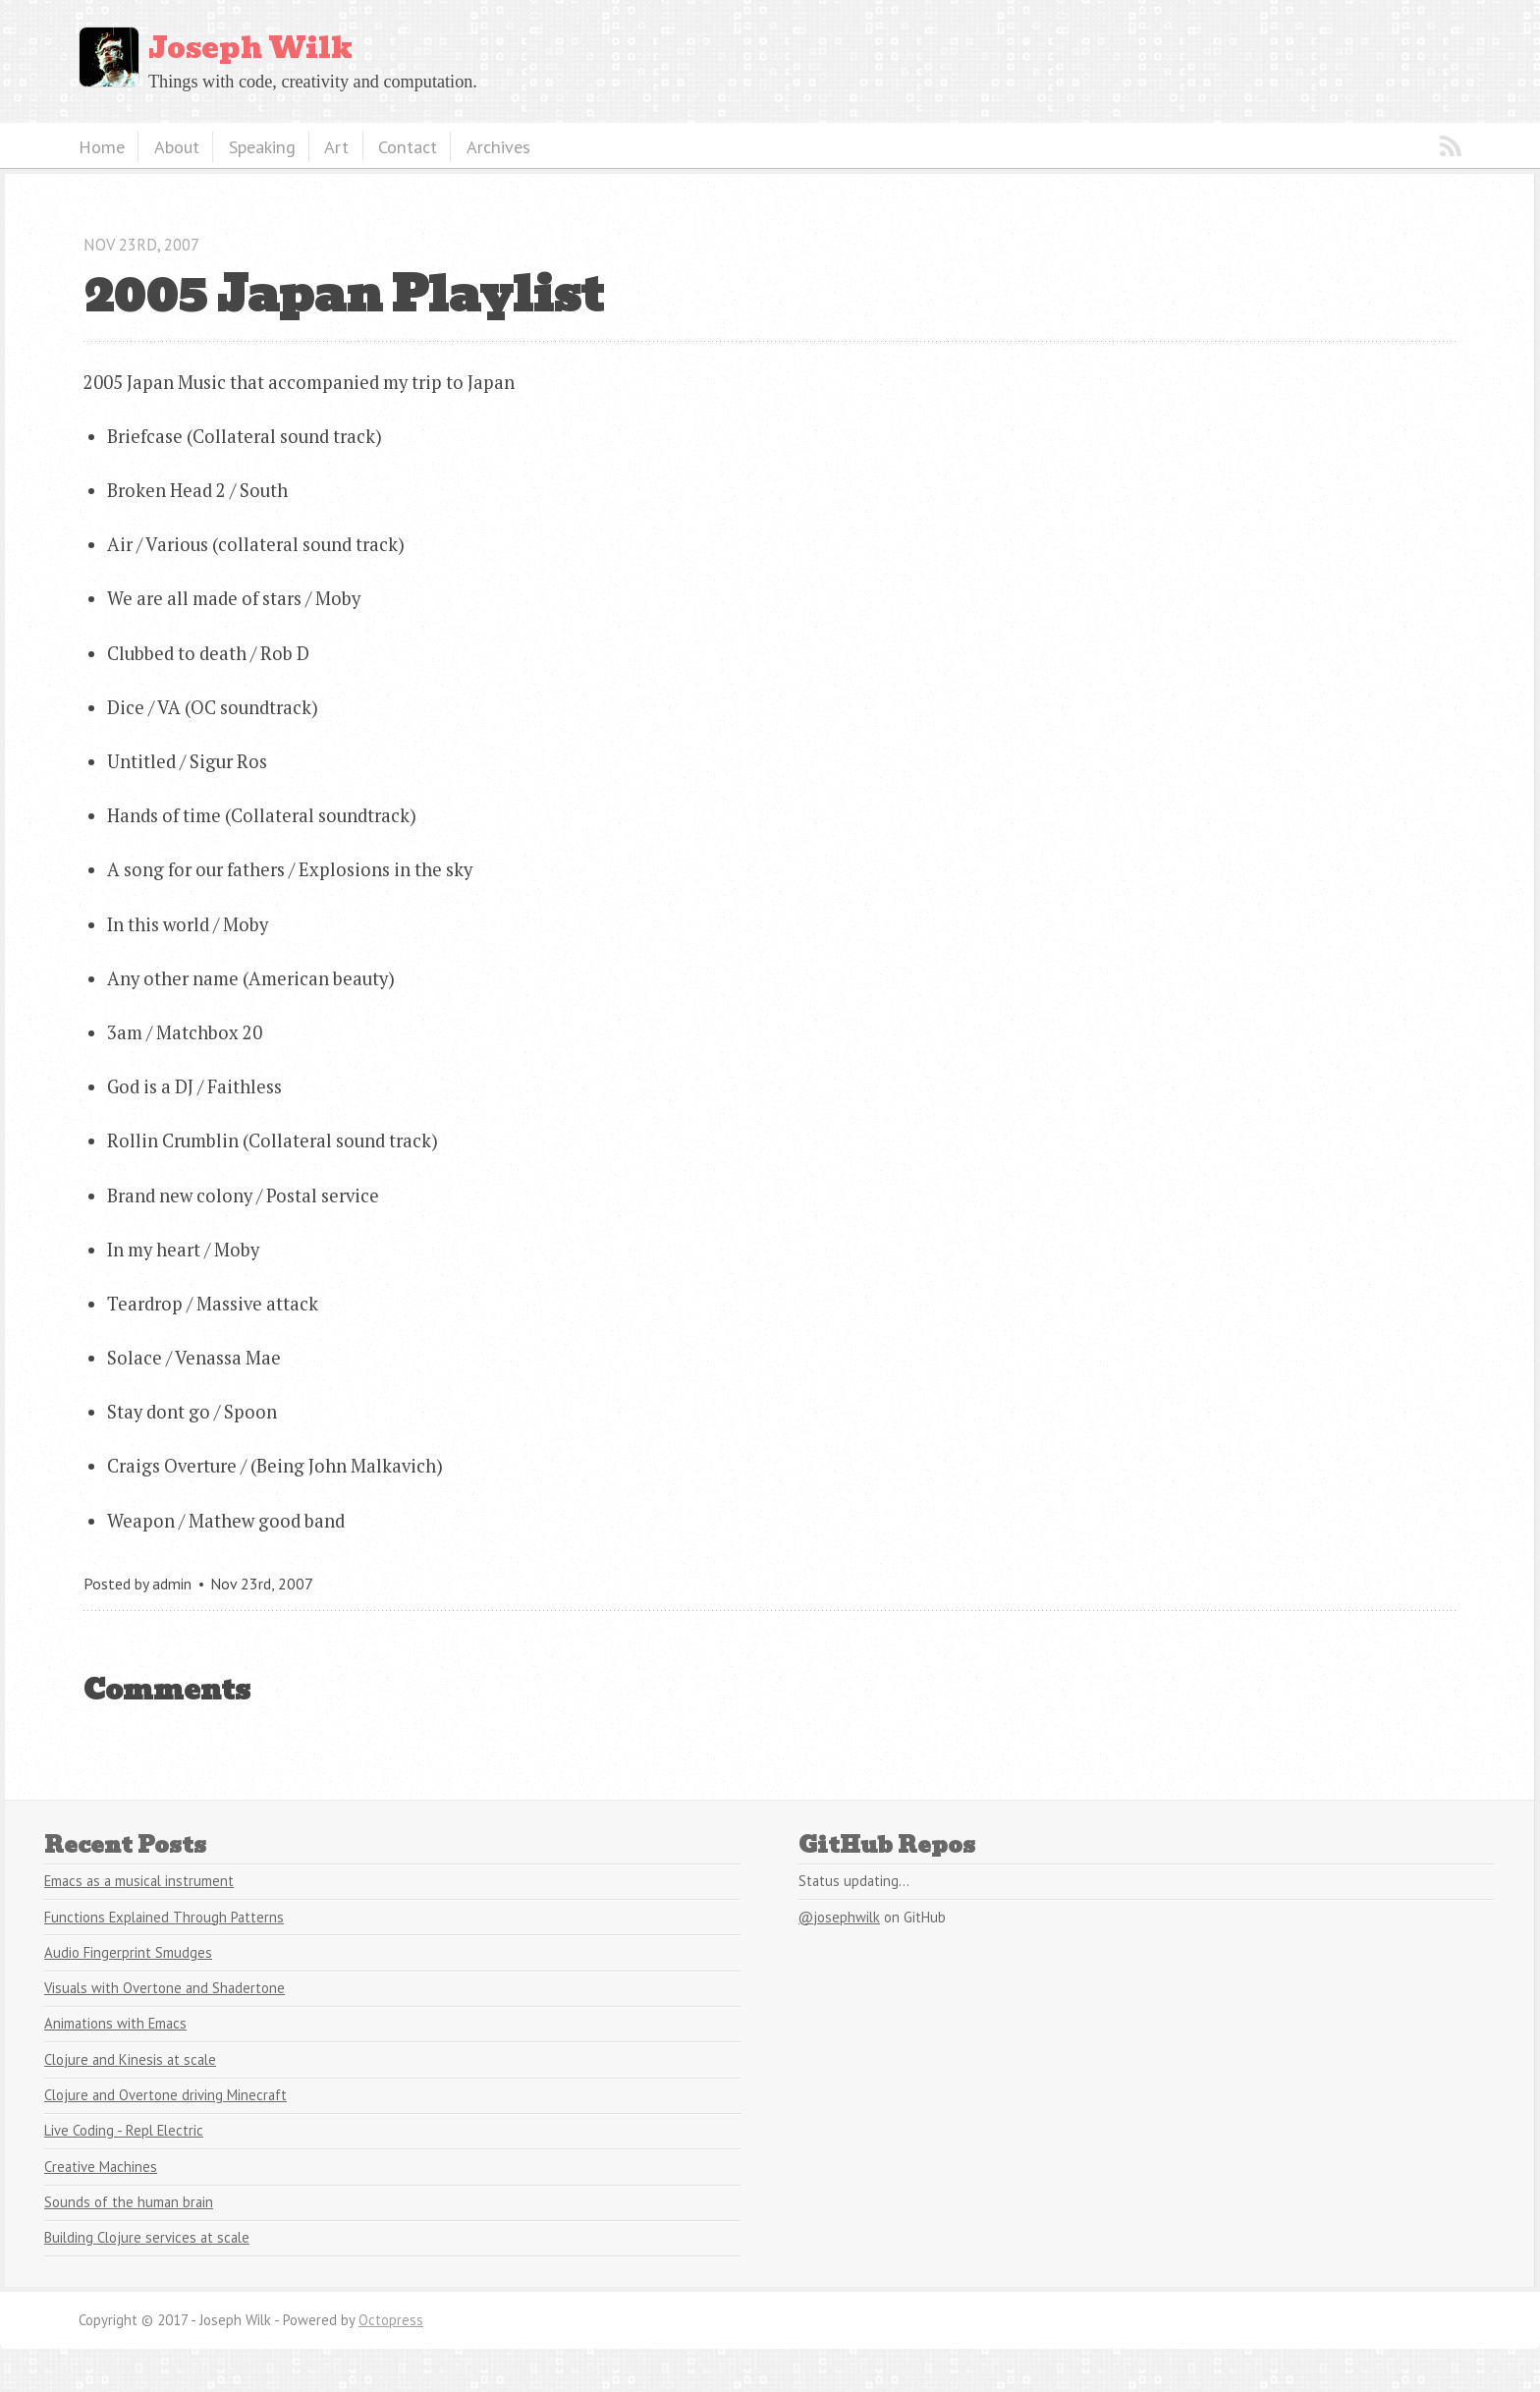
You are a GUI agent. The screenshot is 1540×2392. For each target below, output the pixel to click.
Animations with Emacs (115, 2023)
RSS (1450, 146)
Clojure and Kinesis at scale (130, 2059)
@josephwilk (839, 1917)
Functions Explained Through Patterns (164, 1917)
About (176, 146)
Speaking (262, 146)
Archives (498, 146)
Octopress (390, 2319)
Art (336, 146)
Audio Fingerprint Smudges (128, 1952)
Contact (407, 146)
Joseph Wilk (250, 48)
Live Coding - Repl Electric (123, 2130)
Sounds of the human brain (128, 2202)
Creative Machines (100, 2166)
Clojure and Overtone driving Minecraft (165, 2095)
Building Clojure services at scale (146, 2237)
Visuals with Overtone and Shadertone (164, 1987)
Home (102, 146)
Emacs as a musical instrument (139, 1880)
